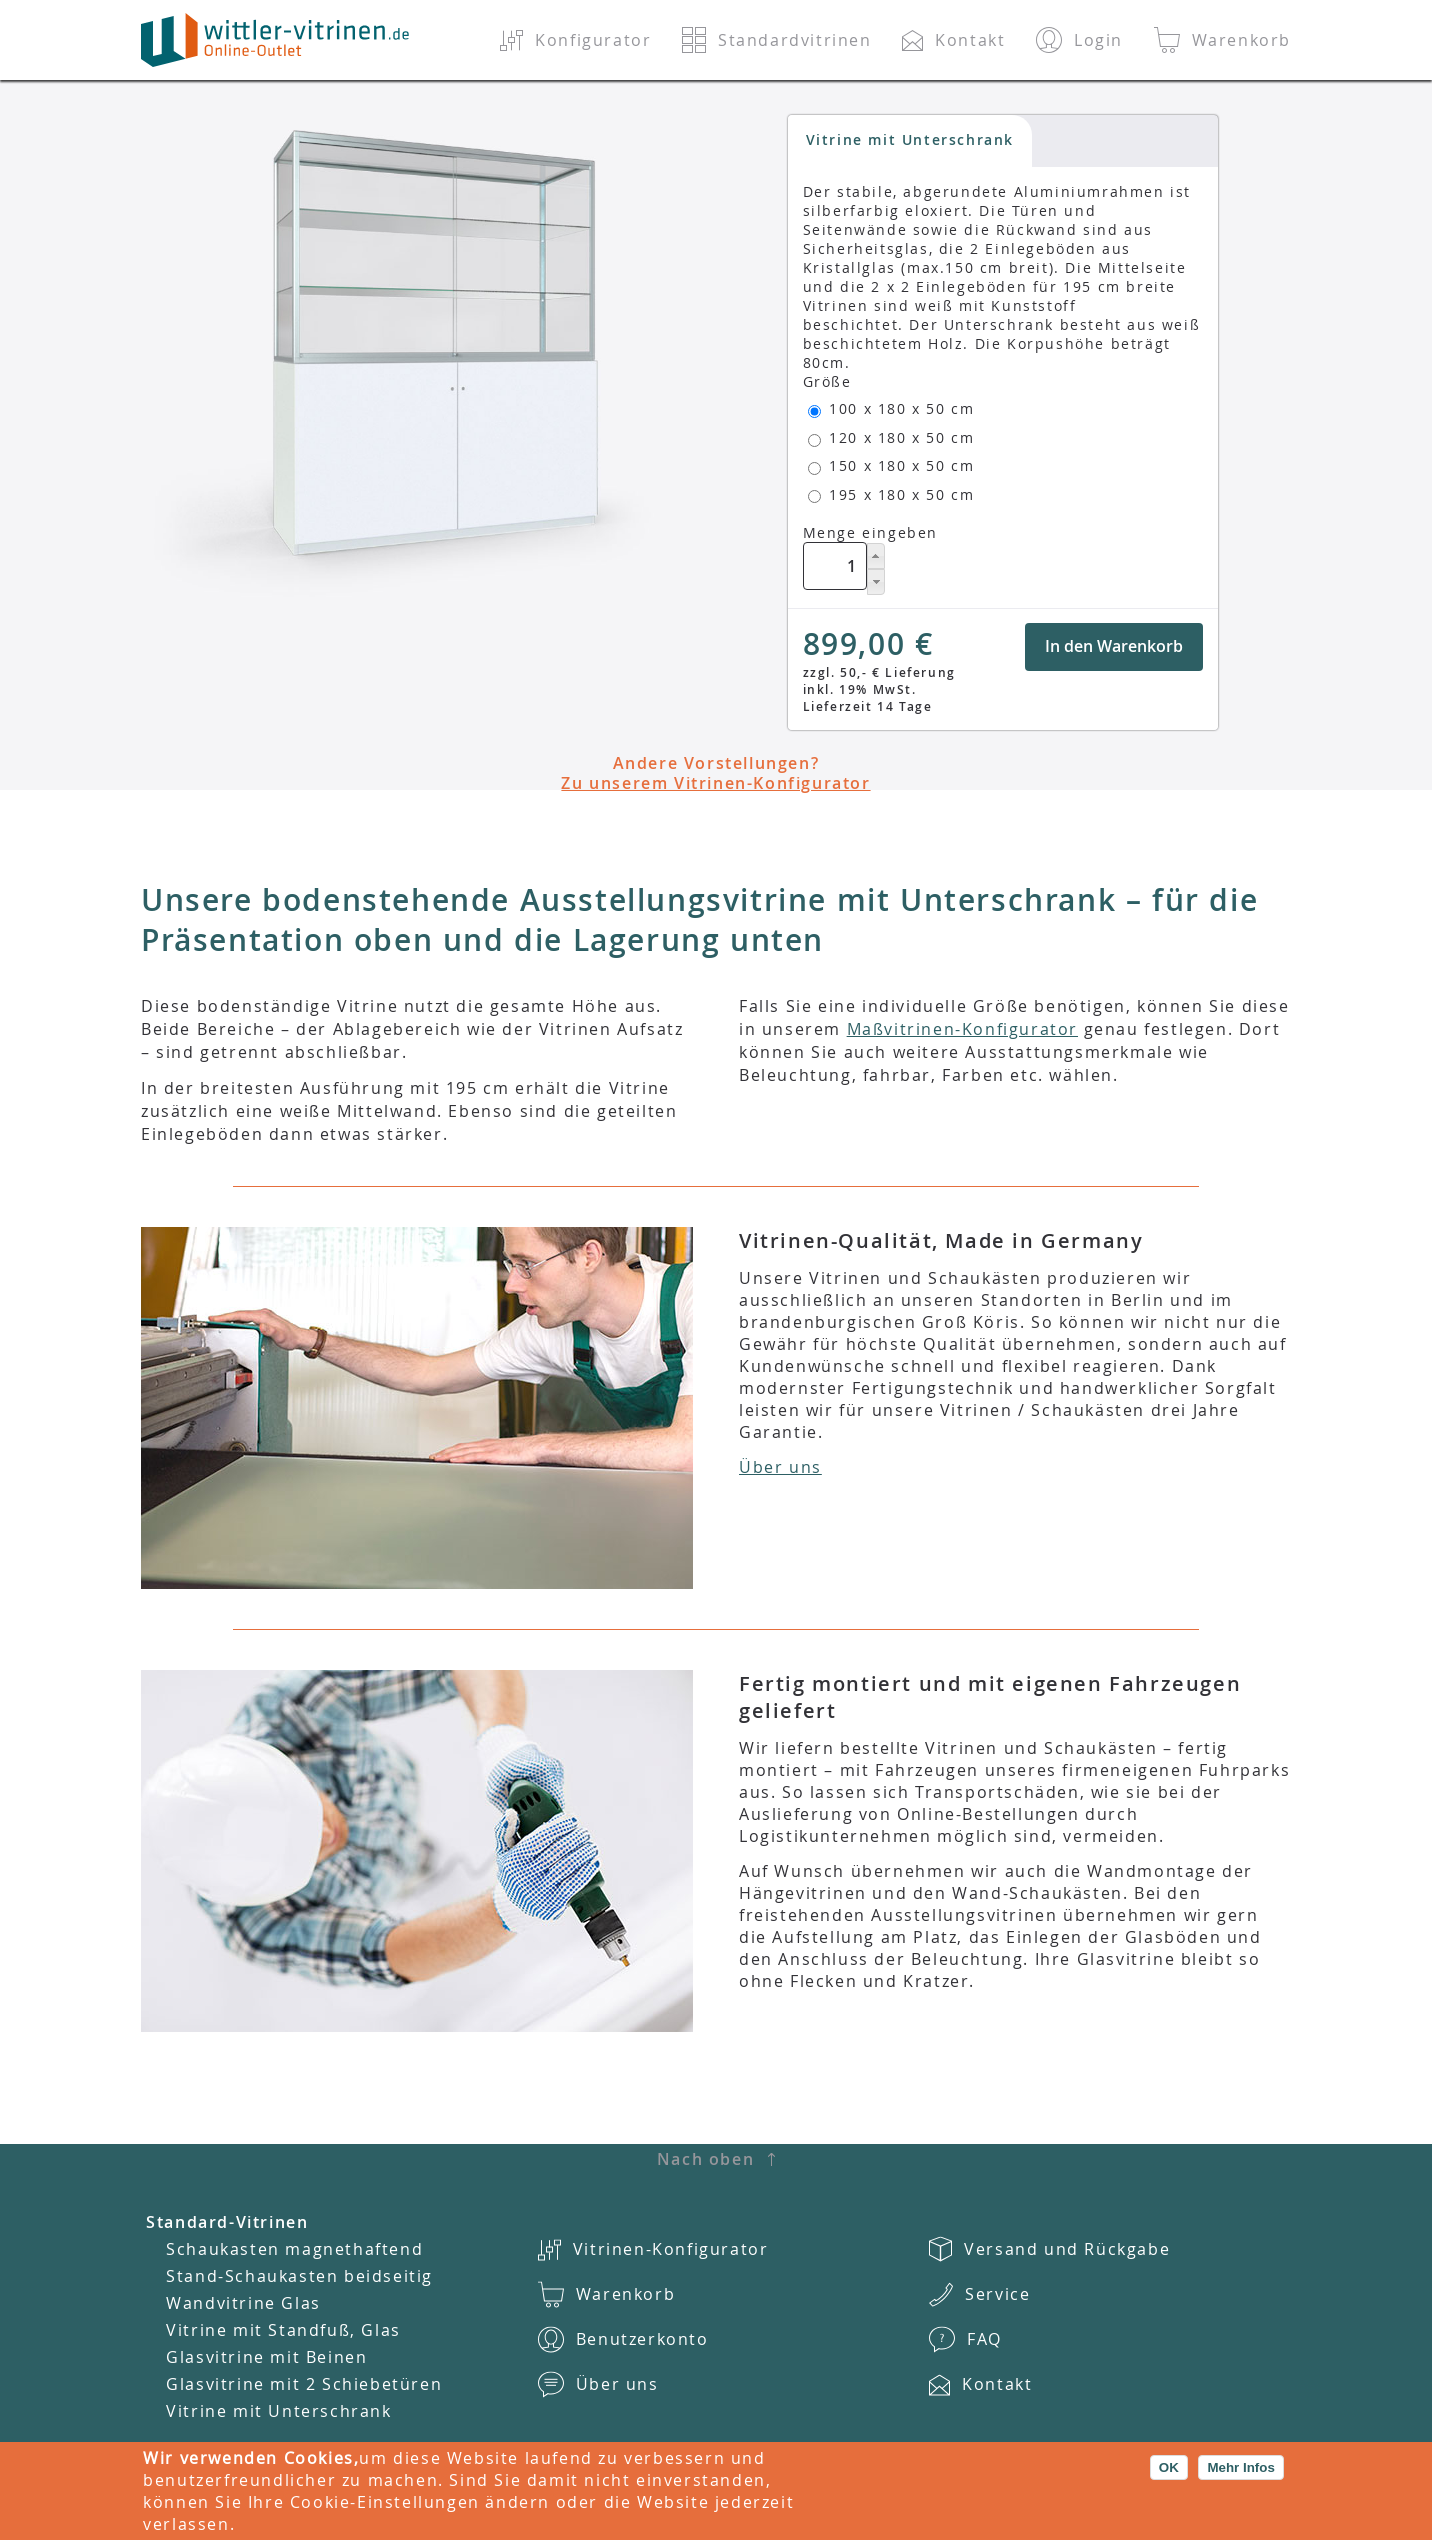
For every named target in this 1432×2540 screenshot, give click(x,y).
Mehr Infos (1240, 2467)
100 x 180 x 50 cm (901, 408)
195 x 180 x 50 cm (901, 494)
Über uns (780, 1467)
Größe (827, 381)
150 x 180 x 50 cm (901, 465)
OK (1169, 2467)
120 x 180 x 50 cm (901, 437)
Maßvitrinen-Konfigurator (962, 1029)
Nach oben (705, 2159)
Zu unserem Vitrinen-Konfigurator (715, 783)
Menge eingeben (870, 532)
